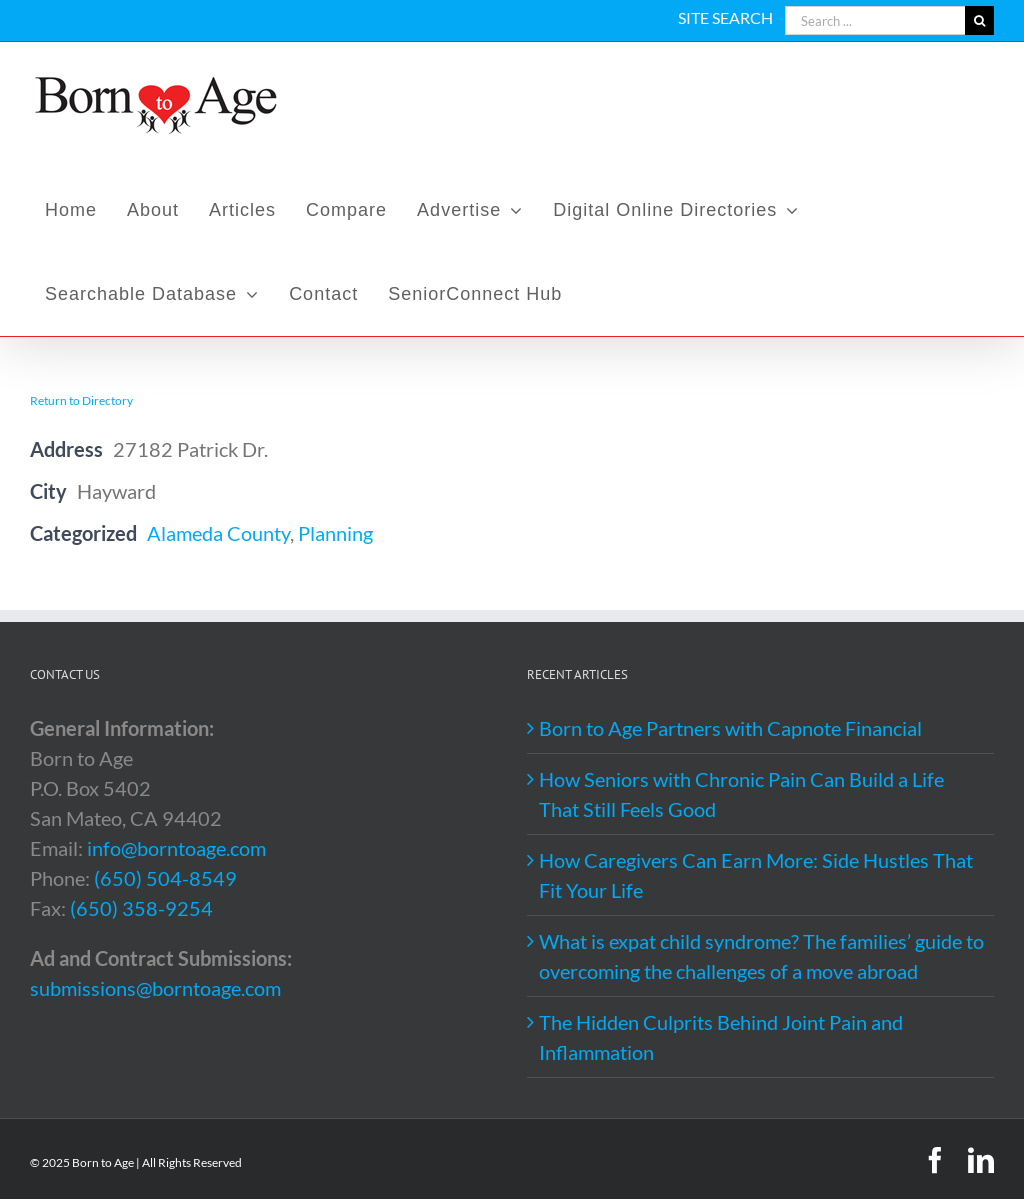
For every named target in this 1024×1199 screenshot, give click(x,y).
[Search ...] (875, 20)
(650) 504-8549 (165, 878)
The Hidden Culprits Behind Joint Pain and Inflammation (721, 1037)
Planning (335, 533)
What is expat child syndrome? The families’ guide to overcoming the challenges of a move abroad (761, 956)
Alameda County (218, 533)
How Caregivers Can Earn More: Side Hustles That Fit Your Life (756, 875)
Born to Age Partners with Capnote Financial (730, 728)
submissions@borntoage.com (155, 988)
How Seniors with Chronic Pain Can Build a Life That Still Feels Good (741, 794)
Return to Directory (81, 400)
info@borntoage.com (176, 848)
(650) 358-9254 (141, 908)
